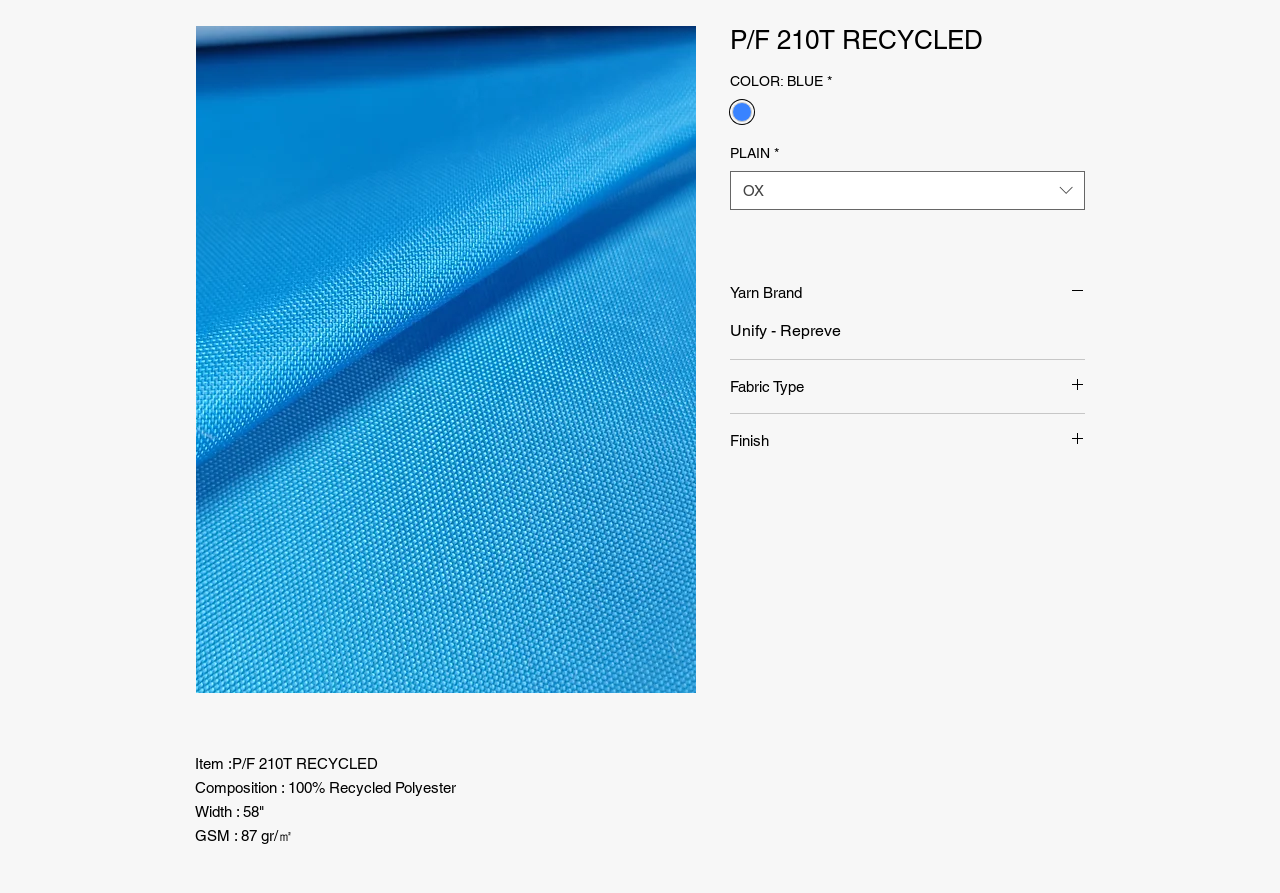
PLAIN (754, 153)
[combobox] (907, 190)
